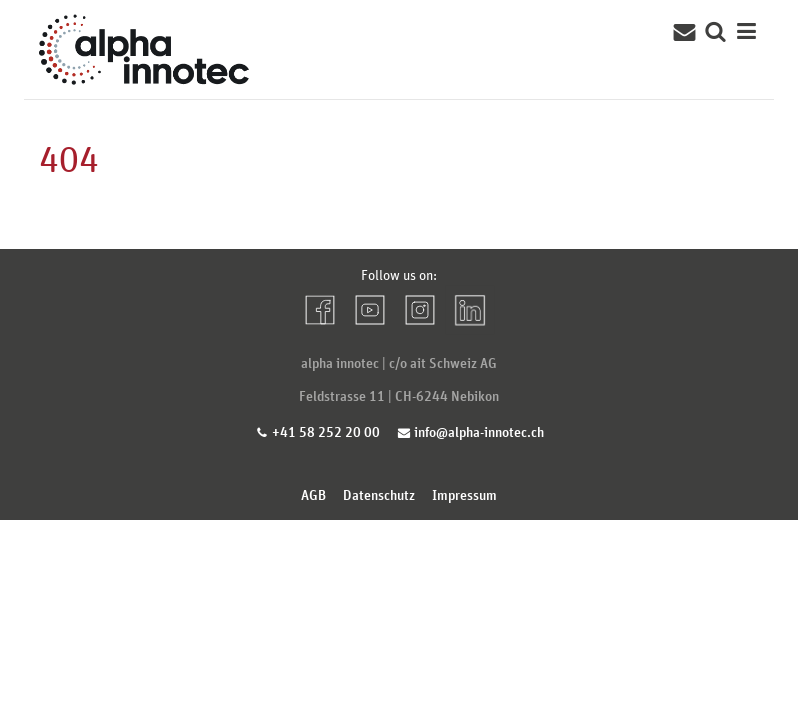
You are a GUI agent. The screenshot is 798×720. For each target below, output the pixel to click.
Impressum (464, 494)
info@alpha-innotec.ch (479, 431)
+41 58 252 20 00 (326, 431)
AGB (313, 494)
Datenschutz (379, 494)
